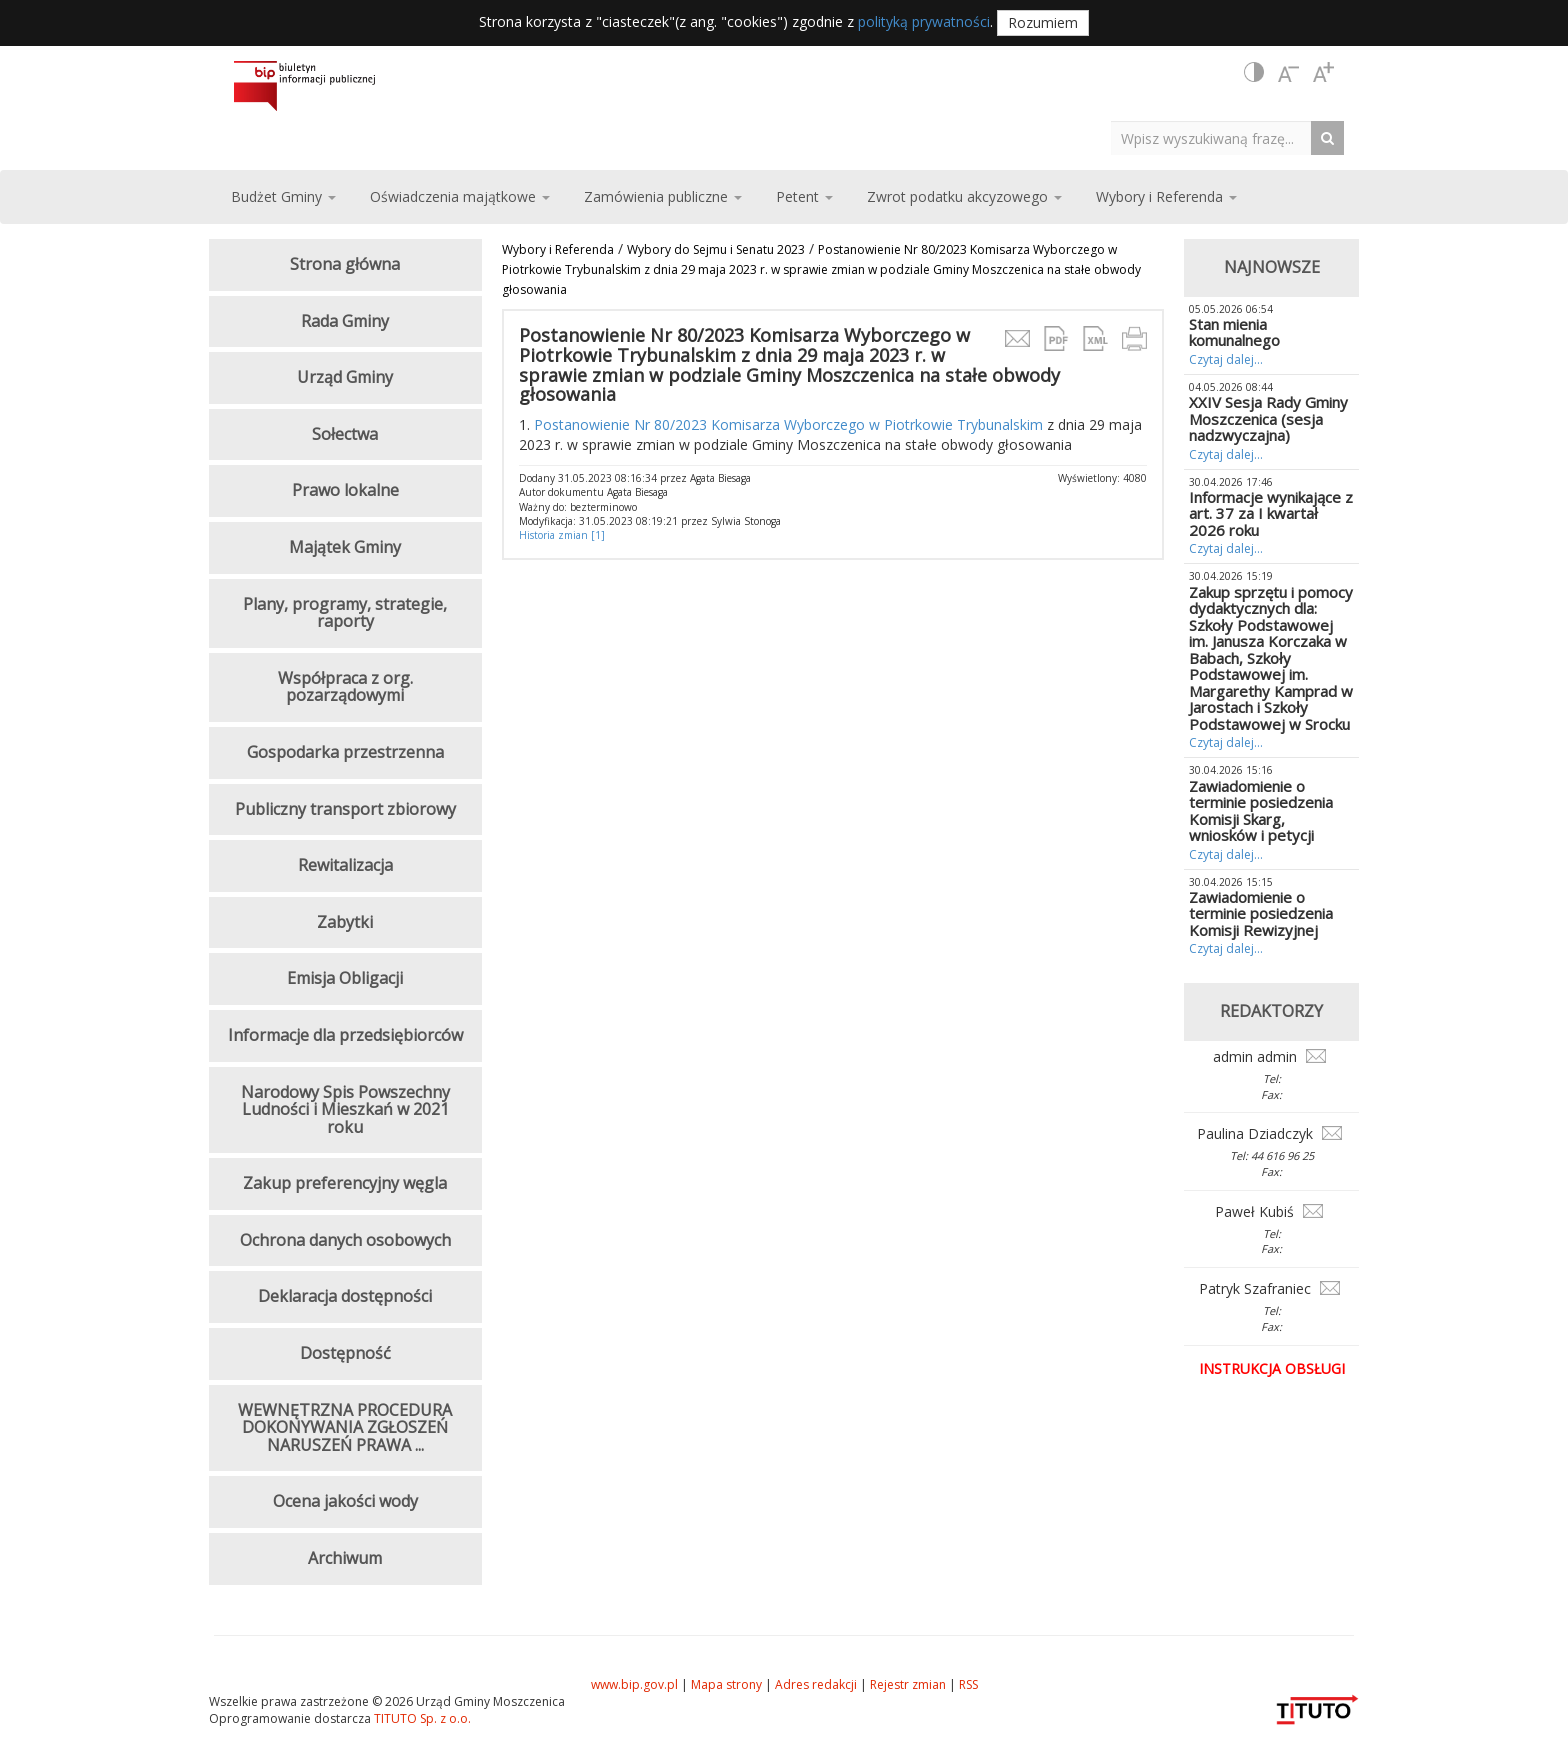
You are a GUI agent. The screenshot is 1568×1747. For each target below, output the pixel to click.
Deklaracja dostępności (345, 1296)
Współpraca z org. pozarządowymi (345, 687)
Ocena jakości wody (345, 1501)
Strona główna (345, 264)
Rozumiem (1043, 22)
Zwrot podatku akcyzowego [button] (964, 196)
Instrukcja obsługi (1272, 1368)
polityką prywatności (924, 21)
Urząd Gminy (345, 377)
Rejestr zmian (908, 1684)
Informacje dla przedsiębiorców (345, 1035)
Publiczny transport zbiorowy (345, 809)
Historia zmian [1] (562, 535)
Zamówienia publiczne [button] (663, 196)
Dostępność (345, 1353)
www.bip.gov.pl (634, 1684)
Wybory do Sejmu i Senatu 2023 (716, 249)
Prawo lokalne (345, 490)
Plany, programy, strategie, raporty (345, 613)
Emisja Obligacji (345, 978)
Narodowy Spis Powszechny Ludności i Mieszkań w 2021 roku (345, 1109)
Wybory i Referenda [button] (1166, 196)
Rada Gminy (345, 321)
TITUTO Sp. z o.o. (421, 1718)
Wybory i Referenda (558, 249)
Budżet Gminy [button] (283, 196)
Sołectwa (345, 434)
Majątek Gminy (345, 547)
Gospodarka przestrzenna (345, 752)
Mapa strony (726, 1684)
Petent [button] (804, 196)
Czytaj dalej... (1226, 359)
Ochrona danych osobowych (345, 1240)
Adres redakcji (816, 1684)
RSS (968, 1684)
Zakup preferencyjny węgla (345, 1183)
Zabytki (345, 922)
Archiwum (345, 1558)
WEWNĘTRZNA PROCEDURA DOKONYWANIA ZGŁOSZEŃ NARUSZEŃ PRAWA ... (345, 1427)
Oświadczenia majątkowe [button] (460, 196)
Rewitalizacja (345, 865)
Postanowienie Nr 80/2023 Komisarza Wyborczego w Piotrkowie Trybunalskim (788, 424)
